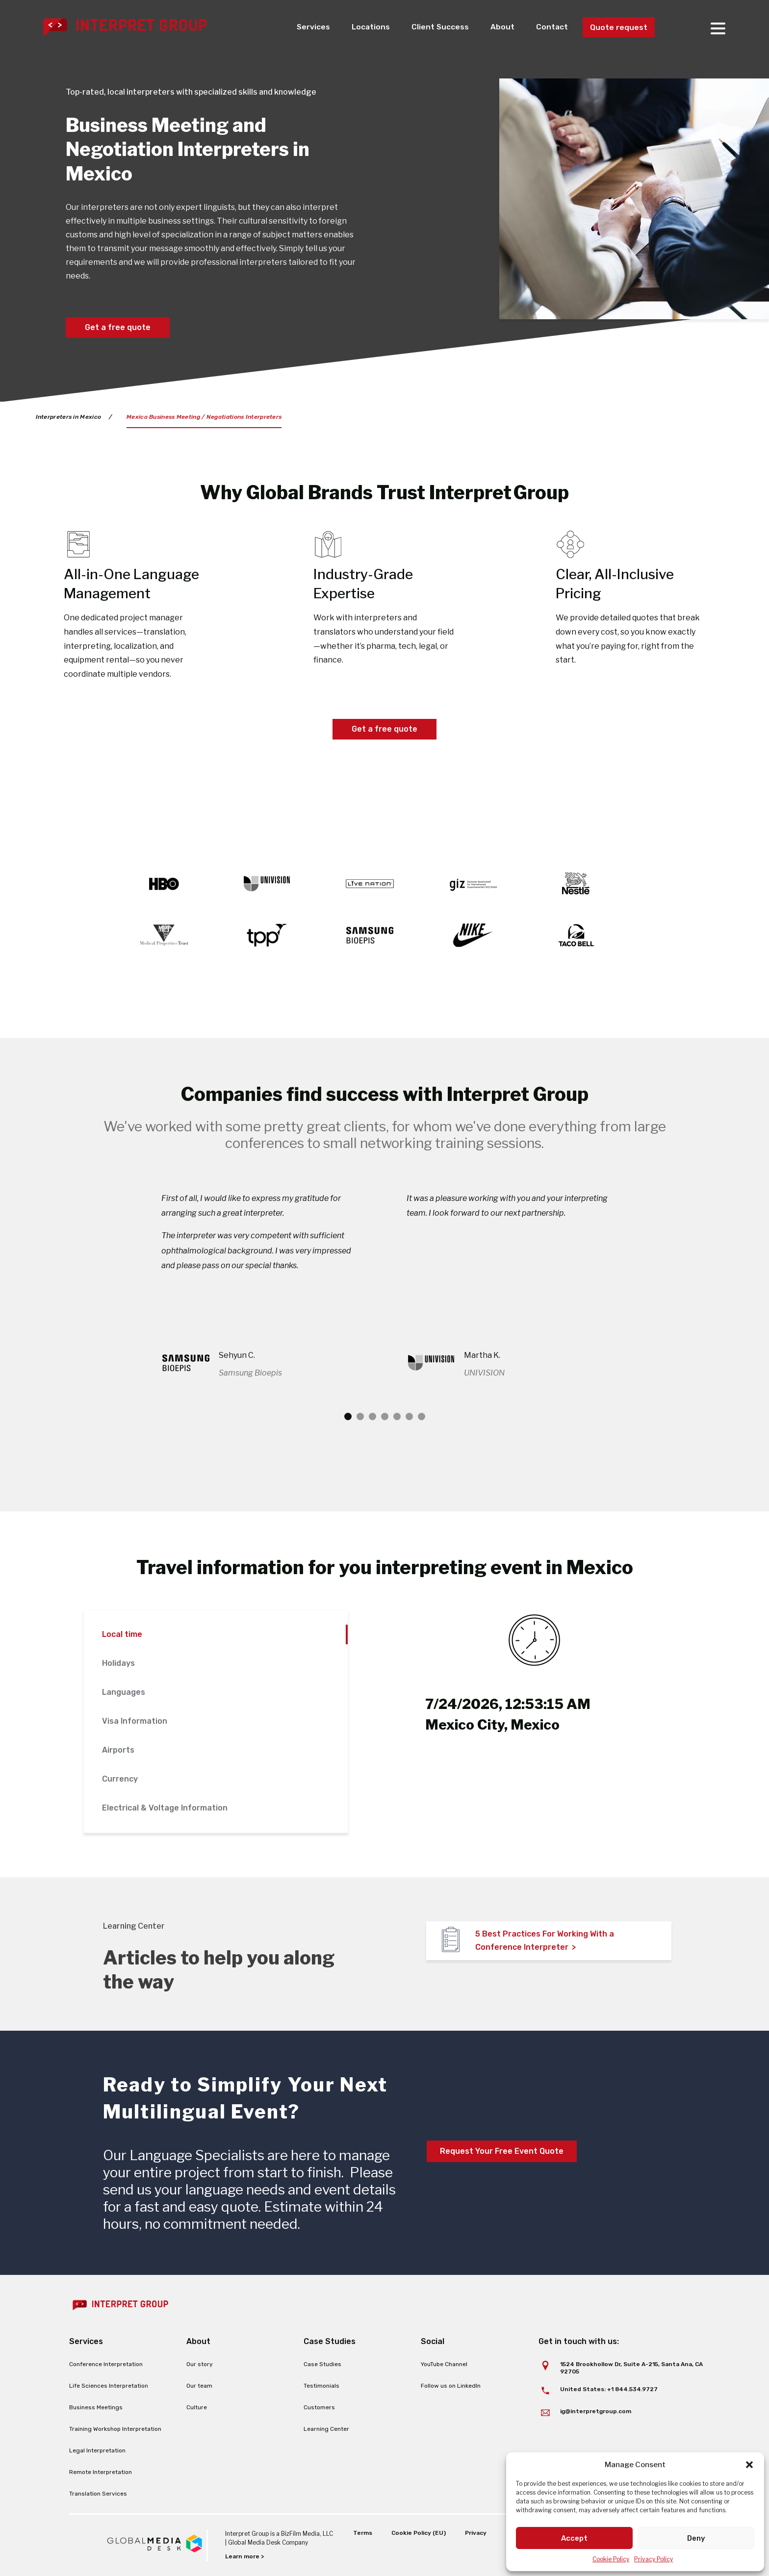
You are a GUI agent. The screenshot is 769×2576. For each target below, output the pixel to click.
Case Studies (322, 2364)
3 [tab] (372, 1416)
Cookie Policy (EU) (418, 2532)
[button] (749, 2465)
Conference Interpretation (106, 2364)
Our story (199, 2364)
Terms (362, 2532)
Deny (696, 2538)
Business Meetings (96, 2407)
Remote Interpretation (100, 2472)
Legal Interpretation (97, 2450)
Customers (319, 2407)
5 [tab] (397, 1416)
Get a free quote (118, 327)
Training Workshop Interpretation (115, 2428)
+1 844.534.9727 (632, 2389)
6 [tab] (409, 1416)
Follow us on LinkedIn (451, 2385)
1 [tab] (348, 1416)
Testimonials (321, 2385)
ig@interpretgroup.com (595, 2411)
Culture (196, 2407)
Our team (199, 2385)
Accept (574, 2538)
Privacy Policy (653, 2559)
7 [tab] (421, 1416)
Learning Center (326, 2428)
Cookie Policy (610, 2559)
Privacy (476, 2532)
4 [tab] (384, 1416)
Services (312, 26)
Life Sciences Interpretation (108, 2385)
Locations (369, 26)
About (502, 26)
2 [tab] (360, 1416)
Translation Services (98, 2493)
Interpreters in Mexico (69, 416)
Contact (552, 26)
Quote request (618, 27)
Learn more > (244, 2556)
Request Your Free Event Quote (502, 2151)
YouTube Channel (444, 2364)
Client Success (439, 26)
